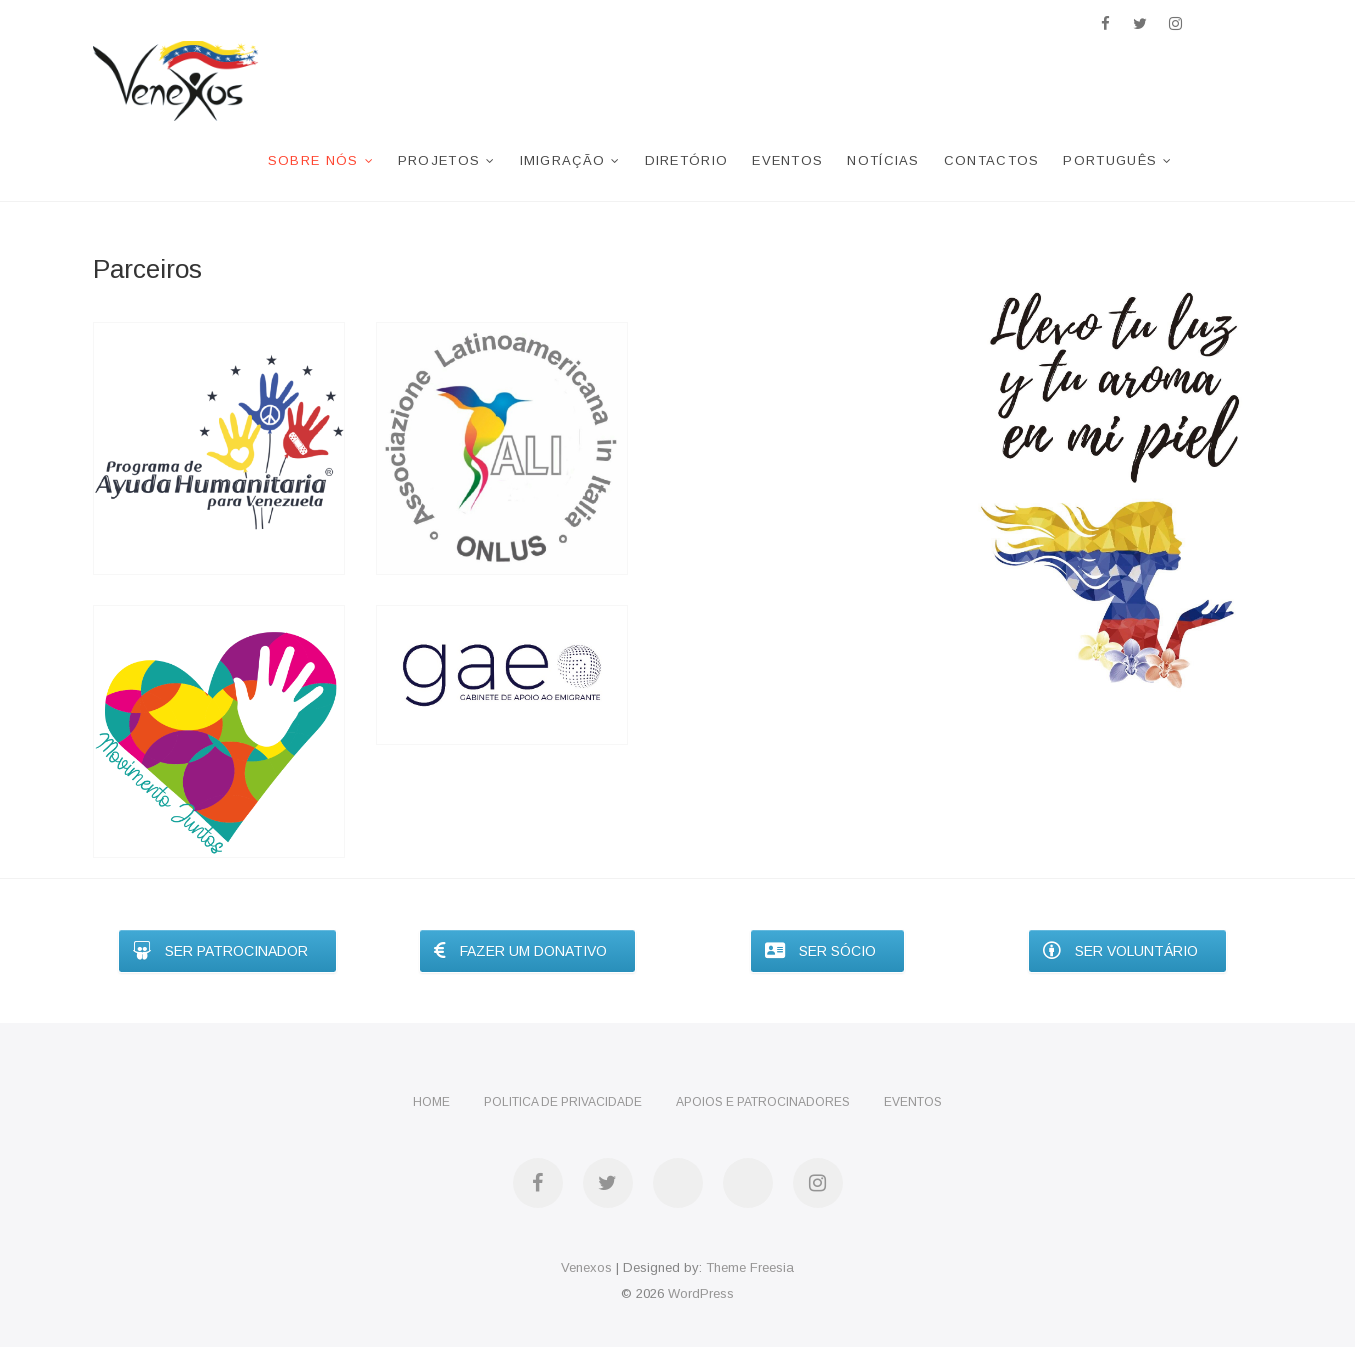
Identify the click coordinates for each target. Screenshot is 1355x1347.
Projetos (439, 160)
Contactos (992, 160)
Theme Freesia (750, 1267)
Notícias (883, 160)
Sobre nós (313, 160)
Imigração (563, 160)
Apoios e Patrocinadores (763, 1102)
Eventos (787, 160)
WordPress (701, 1293)
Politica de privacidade (563, 1102)
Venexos (586, 1267)
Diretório (687, 160)
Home (431, 1102)
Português (1110, 160)
